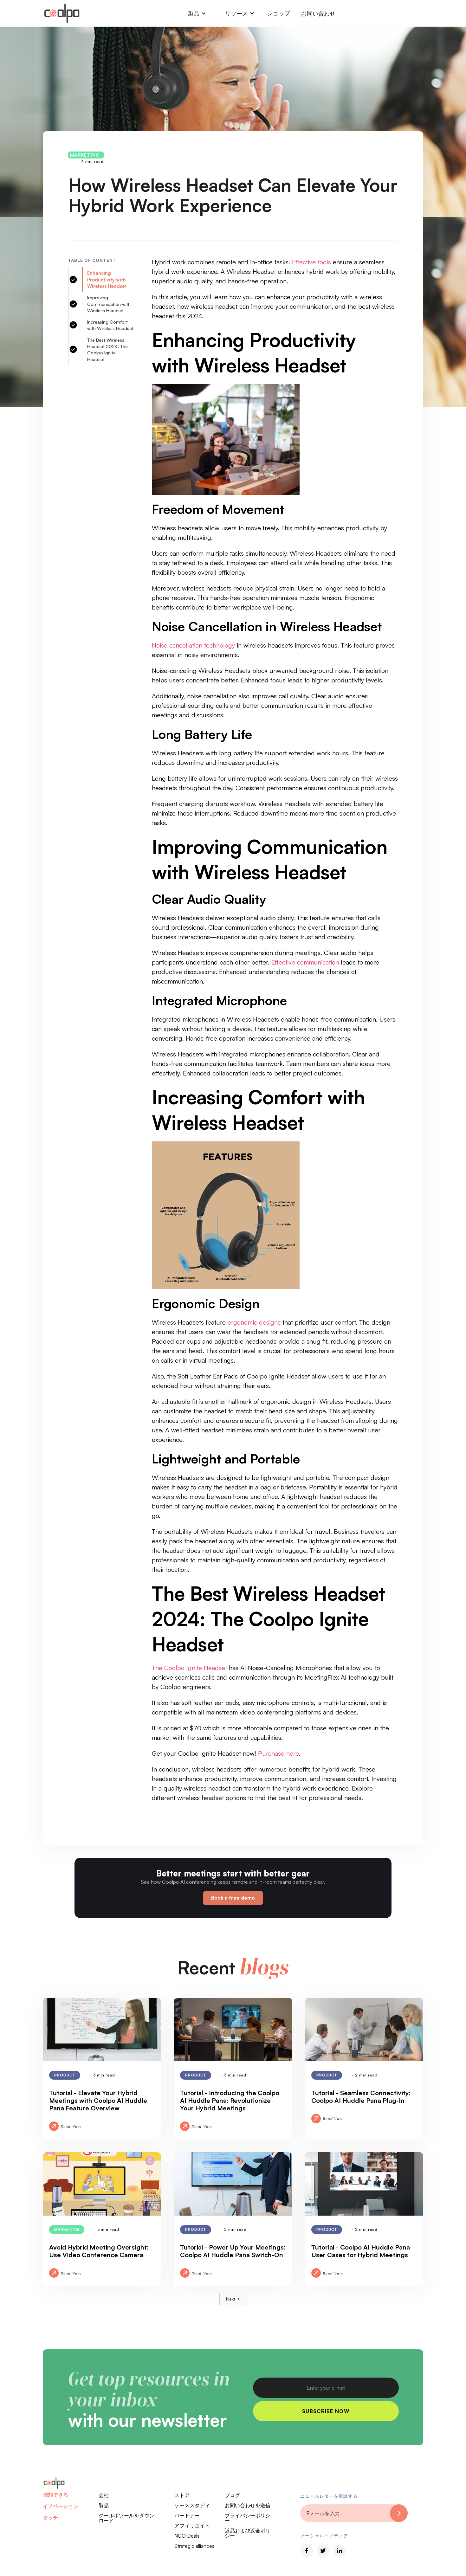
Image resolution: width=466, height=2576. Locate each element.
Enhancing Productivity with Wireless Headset (107, 279)
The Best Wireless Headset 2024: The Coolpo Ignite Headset (107, 349)
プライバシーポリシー (247, 2518)
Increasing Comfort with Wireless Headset (110, 325)
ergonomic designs (254, 1322)
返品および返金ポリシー (247, 2533)
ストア (182, 2495)
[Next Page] (233, 2299)
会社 (104, 2495)
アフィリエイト (192, 2525)
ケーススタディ (192, 2505)
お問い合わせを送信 (247, 2505)
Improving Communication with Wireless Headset (109, 303)
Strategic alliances (194, 2545)
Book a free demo (233, 1898)
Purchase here (278, 1753)
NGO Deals (186, 2535)
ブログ (232, 2495)
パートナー (187, 2515)
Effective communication (305, 962)
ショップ (278, 13)
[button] (197, 13)
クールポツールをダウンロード (126, 2518)
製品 (104, 2505)
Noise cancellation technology (193, 645)
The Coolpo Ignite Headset (189, 1668)
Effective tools (311, 262)
